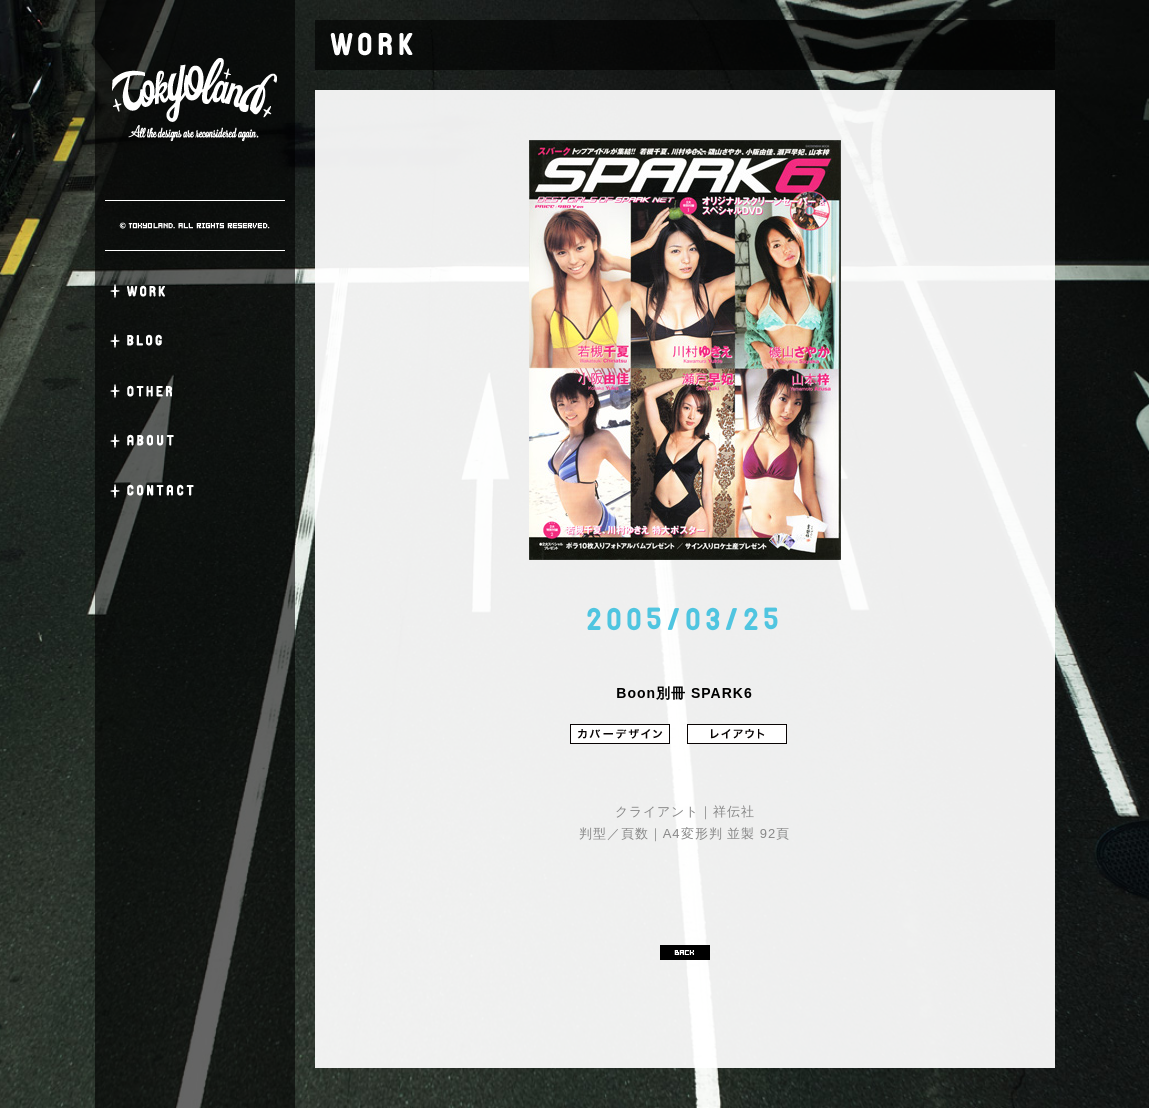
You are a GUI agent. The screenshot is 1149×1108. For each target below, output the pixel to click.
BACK (685, 952)
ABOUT (195, 441)
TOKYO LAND (195, 100)
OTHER (195, 391)
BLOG (195, 341)
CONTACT (195, 491)
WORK (195, 291)
